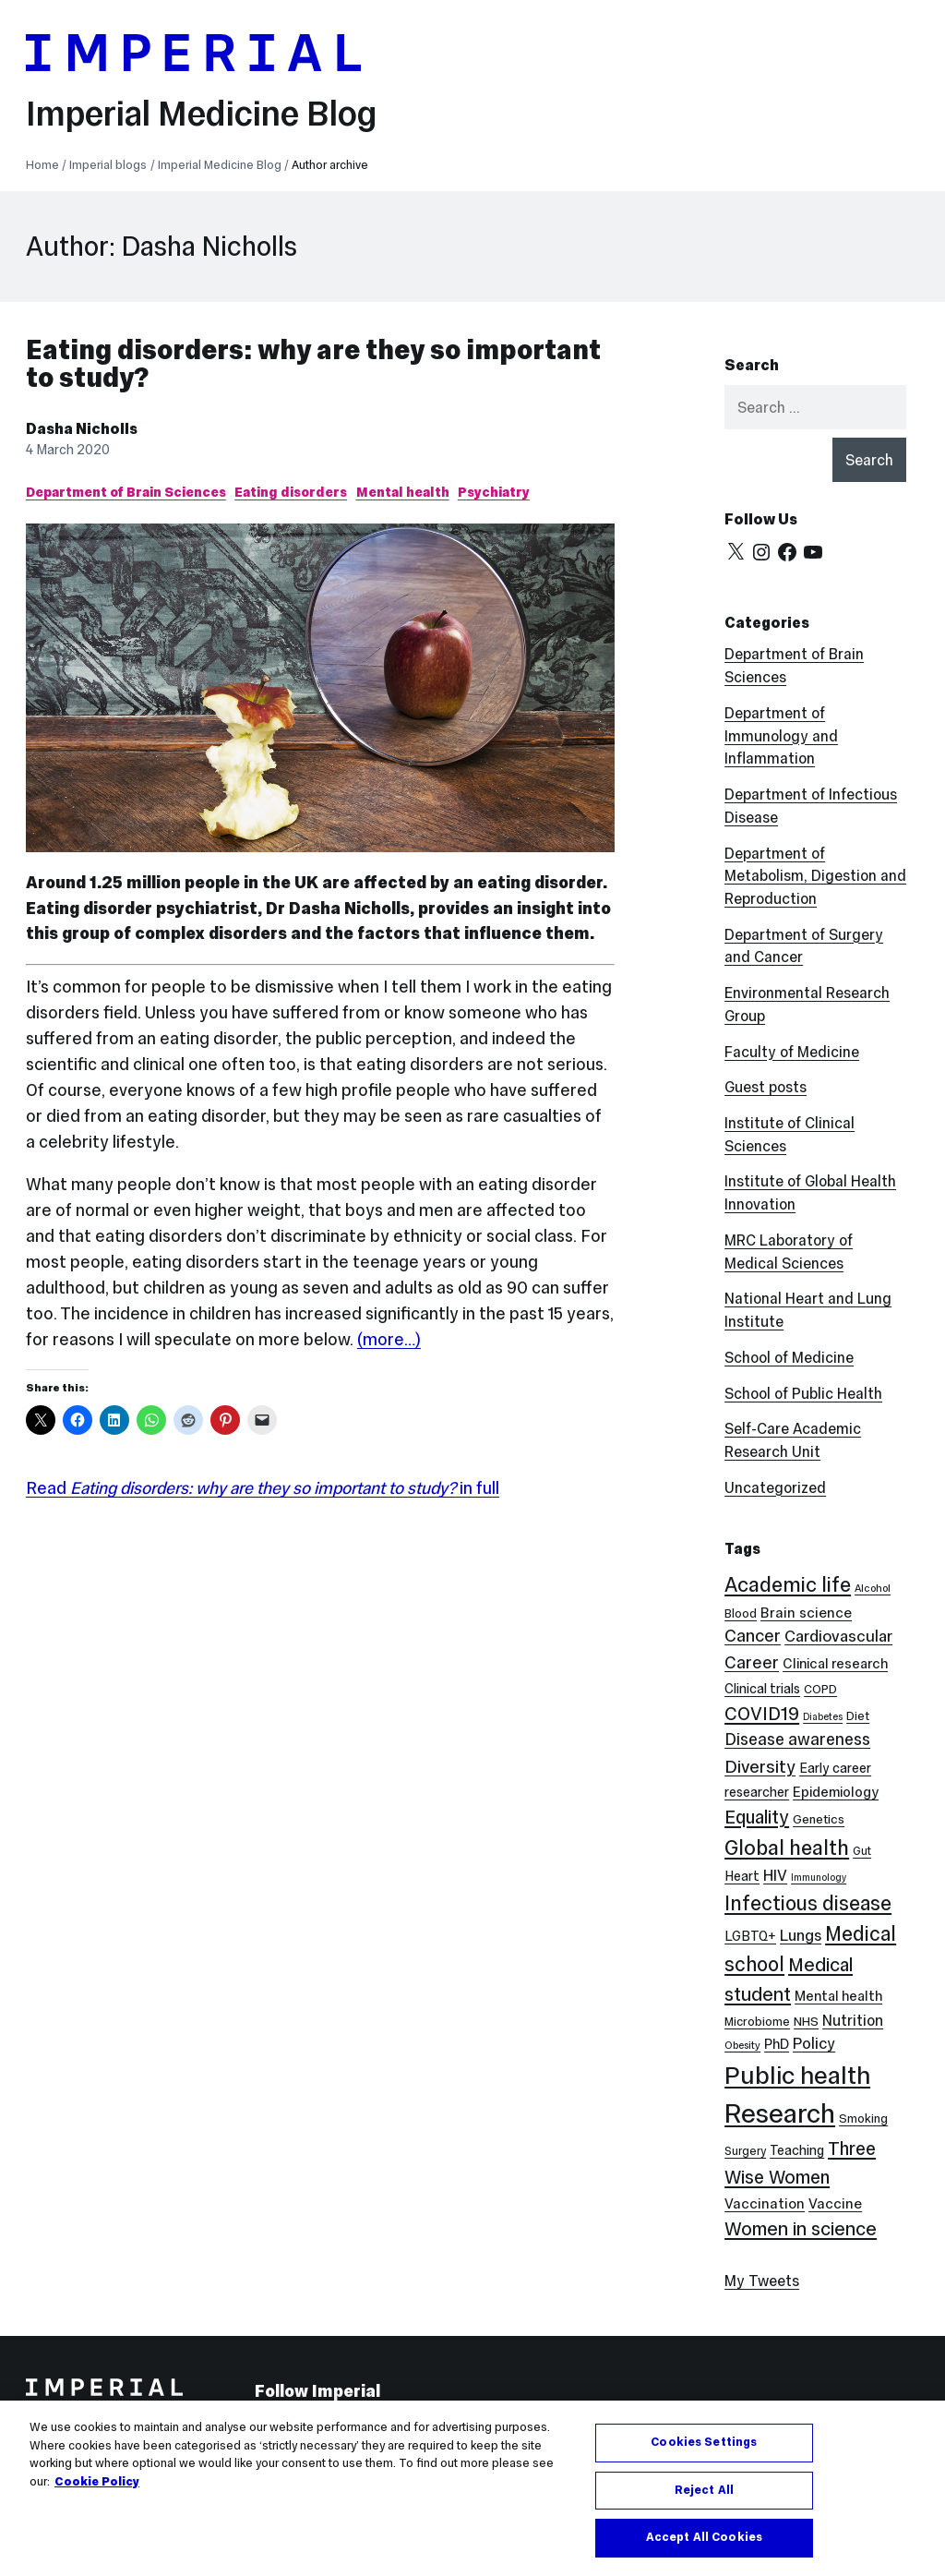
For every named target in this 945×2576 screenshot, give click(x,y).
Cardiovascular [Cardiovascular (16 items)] (838, 1636)
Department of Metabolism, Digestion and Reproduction (815, 876)
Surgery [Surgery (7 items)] (745, 2151)
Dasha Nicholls (82, 428)
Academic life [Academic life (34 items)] (787, 1584)
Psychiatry (494, 492)
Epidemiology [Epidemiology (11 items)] (836, 1791)
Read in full (262, 1488)
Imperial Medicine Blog (201, 113)
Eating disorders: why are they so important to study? (313, 363)
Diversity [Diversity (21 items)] (759, 1766)
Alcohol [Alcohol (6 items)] (873, 1588)
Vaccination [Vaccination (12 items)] (764, 2203)
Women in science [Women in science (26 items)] (800, 2229)
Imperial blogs (108, 165)
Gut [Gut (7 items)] (862, 1851)
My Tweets (761, 2280)
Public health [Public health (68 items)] (797, 2075)
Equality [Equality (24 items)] (756, 1817)
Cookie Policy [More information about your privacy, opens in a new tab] (96, 2481)
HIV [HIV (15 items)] (775, 1875)
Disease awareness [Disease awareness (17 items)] (797, 1739)
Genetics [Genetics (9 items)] (818, 1819)
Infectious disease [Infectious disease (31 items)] (807, 1903)
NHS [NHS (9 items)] (806, 2021)
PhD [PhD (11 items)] (776, 2043)
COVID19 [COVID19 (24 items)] (761, 1714)
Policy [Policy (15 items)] (814, 2043)
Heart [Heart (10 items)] (742, 1876)
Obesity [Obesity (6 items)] (742, 2045)
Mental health (402, 492)
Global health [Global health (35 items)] (786, 1847)
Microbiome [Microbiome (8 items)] (757, 2021)
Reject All (704, 2490)
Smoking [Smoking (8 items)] (863, 2118)
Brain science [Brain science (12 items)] (806, 1612)
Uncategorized (775, 1487)
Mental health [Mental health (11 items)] (838, 1995)
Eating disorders (290, 492)
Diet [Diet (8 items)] (857, 1716)
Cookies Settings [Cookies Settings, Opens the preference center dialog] (704, 2442)
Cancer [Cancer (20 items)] (752, 1635)
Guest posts (765, 1086)
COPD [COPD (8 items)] (820, 1689)
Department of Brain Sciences (126, 492)
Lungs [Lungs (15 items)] (800, 1935)
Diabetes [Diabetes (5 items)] (823, 1717)
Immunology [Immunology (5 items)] (818, 1878)
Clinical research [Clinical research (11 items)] (835, 1663)
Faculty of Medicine (791, 1051)
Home (42, 165)
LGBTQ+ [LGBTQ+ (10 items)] (750, 1936)
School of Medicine (789, 1357)
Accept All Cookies (704, 2537)
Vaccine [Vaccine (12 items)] (835, 2203)
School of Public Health (803, 1393)
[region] (472, 2488)
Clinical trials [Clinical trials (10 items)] (762, 1688)
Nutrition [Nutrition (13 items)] (852, 2020)
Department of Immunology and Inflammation (781, 736)
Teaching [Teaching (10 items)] (797, 2150)
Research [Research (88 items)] (779, 2113)
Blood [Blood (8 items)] (740, 1613)
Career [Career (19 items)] (751, 1662)
